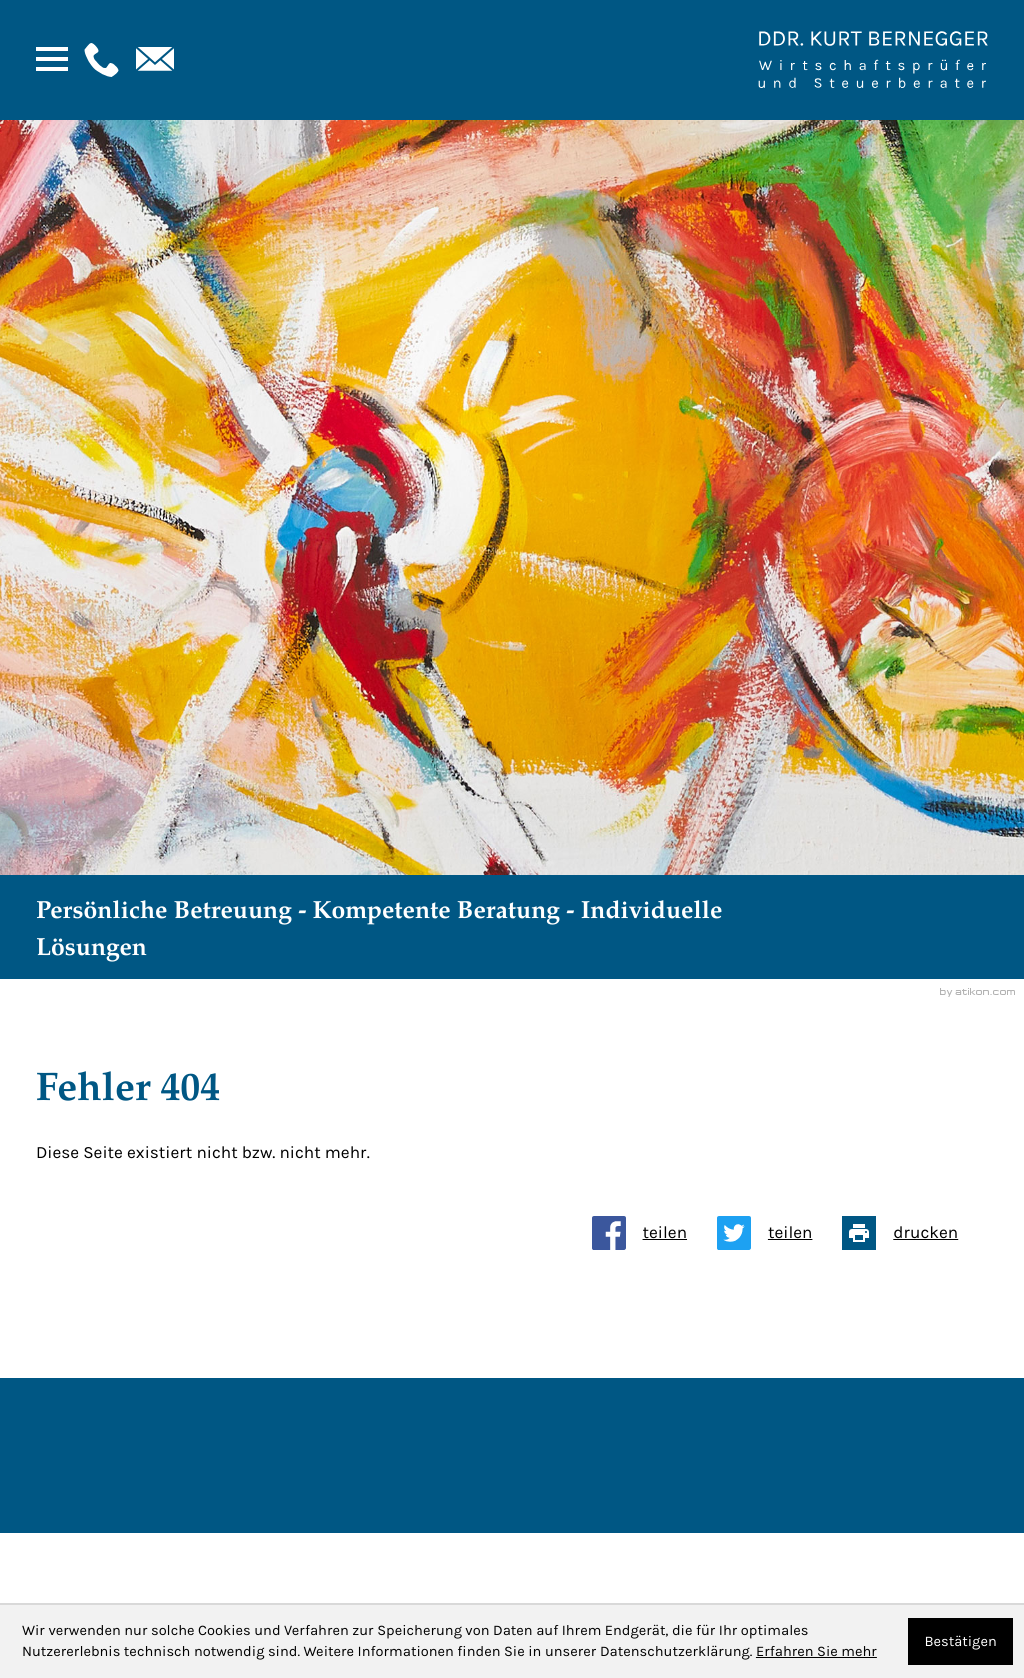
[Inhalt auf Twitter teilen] (779, 1233)
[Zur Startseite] (873, 60)
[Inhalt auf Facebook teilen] (654, 1233)
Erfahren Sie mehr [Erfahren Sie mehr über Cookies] (816, 1651)
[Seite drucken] (915, 1233)
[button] (99, 60)
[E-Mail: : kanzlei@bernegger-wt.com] (153, 60)
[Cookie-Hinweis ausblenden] (960, 1642)
